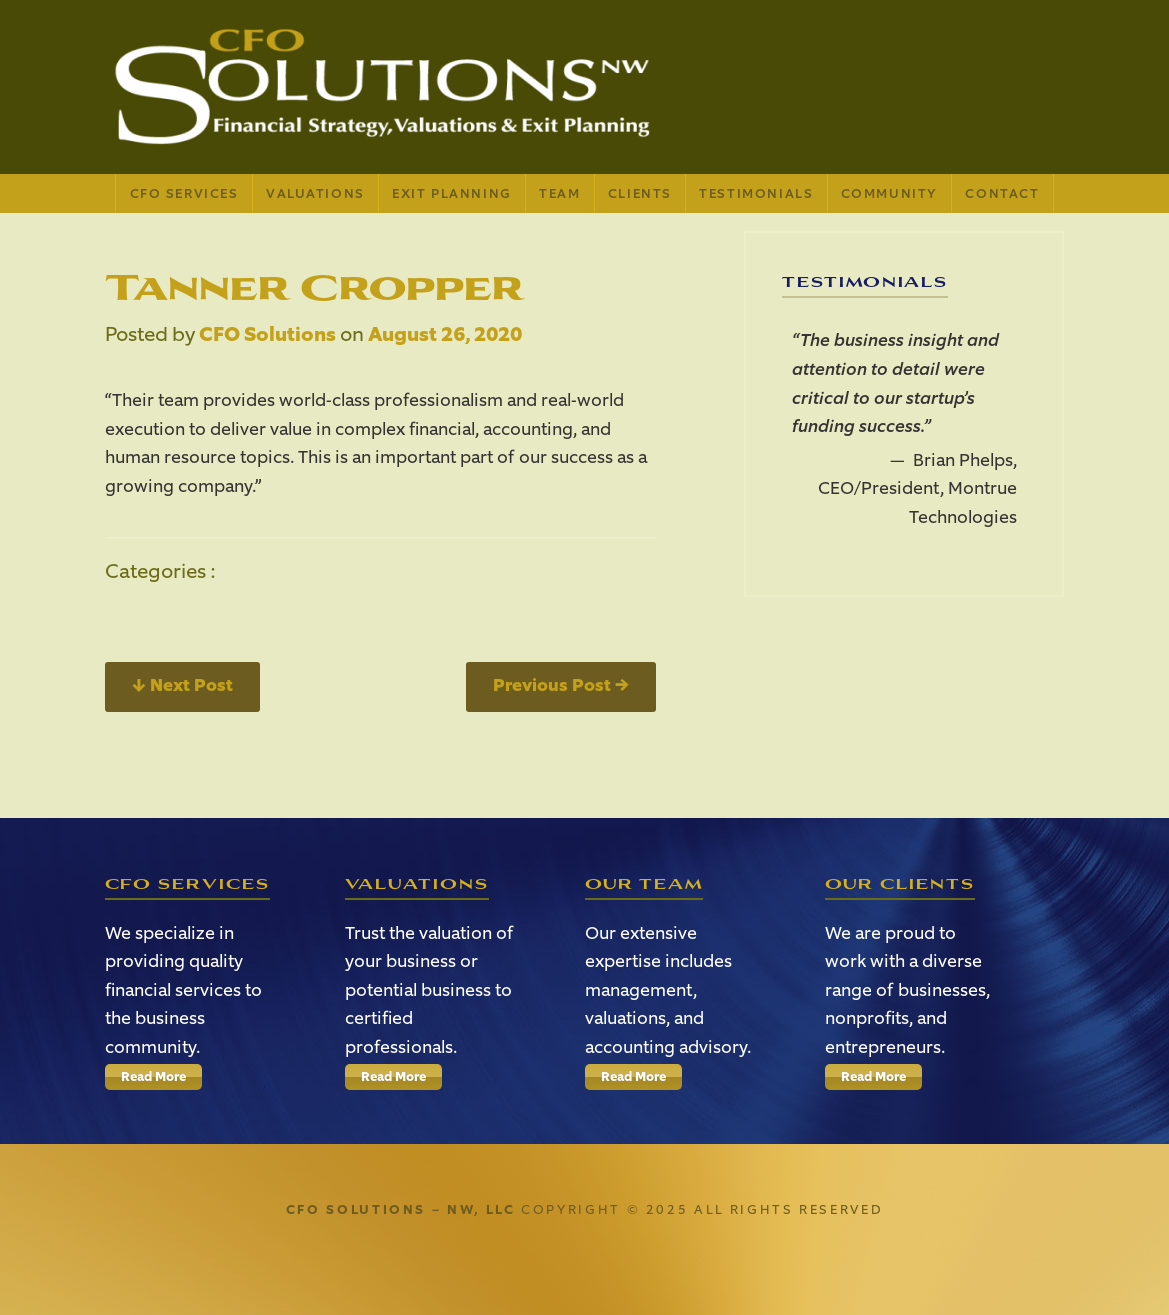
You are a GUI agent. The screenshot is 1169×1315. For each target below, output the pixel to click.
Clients (640, 193)
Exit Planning (452, 193)
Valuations (315, 193)
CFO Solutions (267, 334)
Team (559, 193)
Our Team (644, 885)
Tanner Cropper (314, 288)
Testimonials (756, 193)
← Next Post (182, 685)
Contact (1002, 193)
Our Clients (900, 885)
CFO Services (184, 193)
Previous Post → (561, 685)
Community (889, 193)
